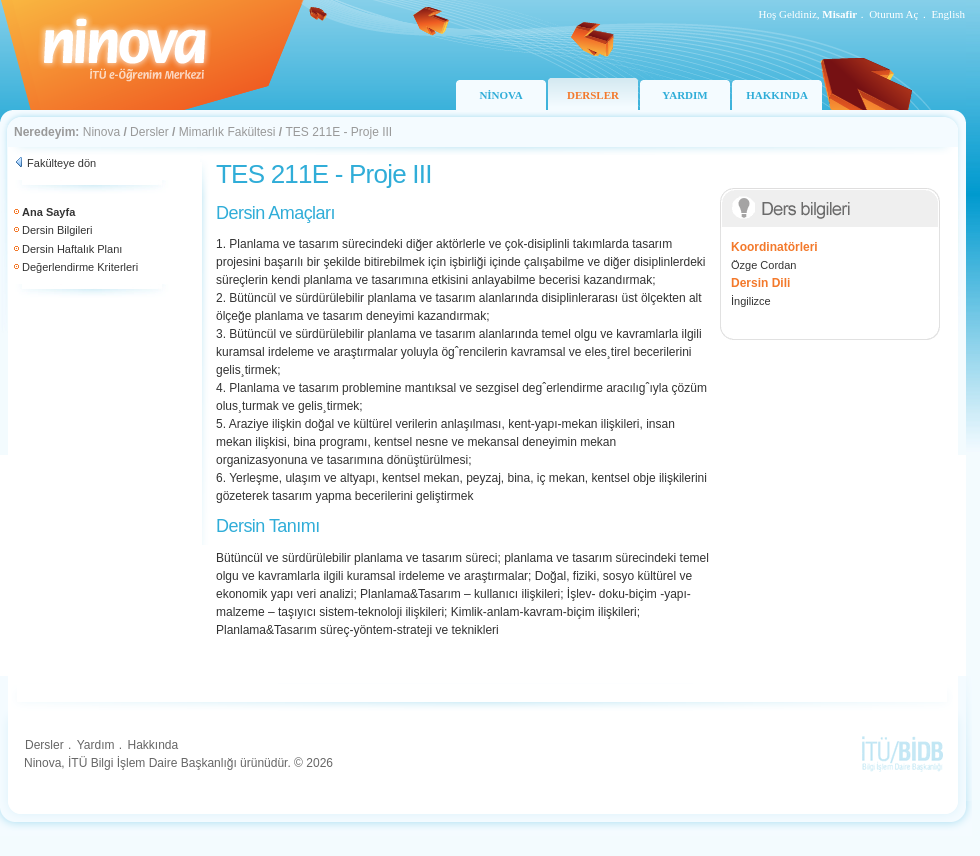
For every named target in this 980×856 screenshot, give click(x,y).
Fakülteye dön (61, 163)
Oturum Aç (893, 14)
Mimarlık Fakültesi (227, 132)
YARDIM (684, 95)
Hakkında (152, 745)
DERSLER (593, 95)
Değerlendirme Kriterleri (80, 267)
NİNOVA (500, 95)
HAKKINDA (777, 95)
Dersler (149, 132)
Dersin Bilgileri (57, 230)
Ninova (101, 132)
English (948, 14)
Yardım (96, 745)
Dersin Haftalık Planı (72, 249)
